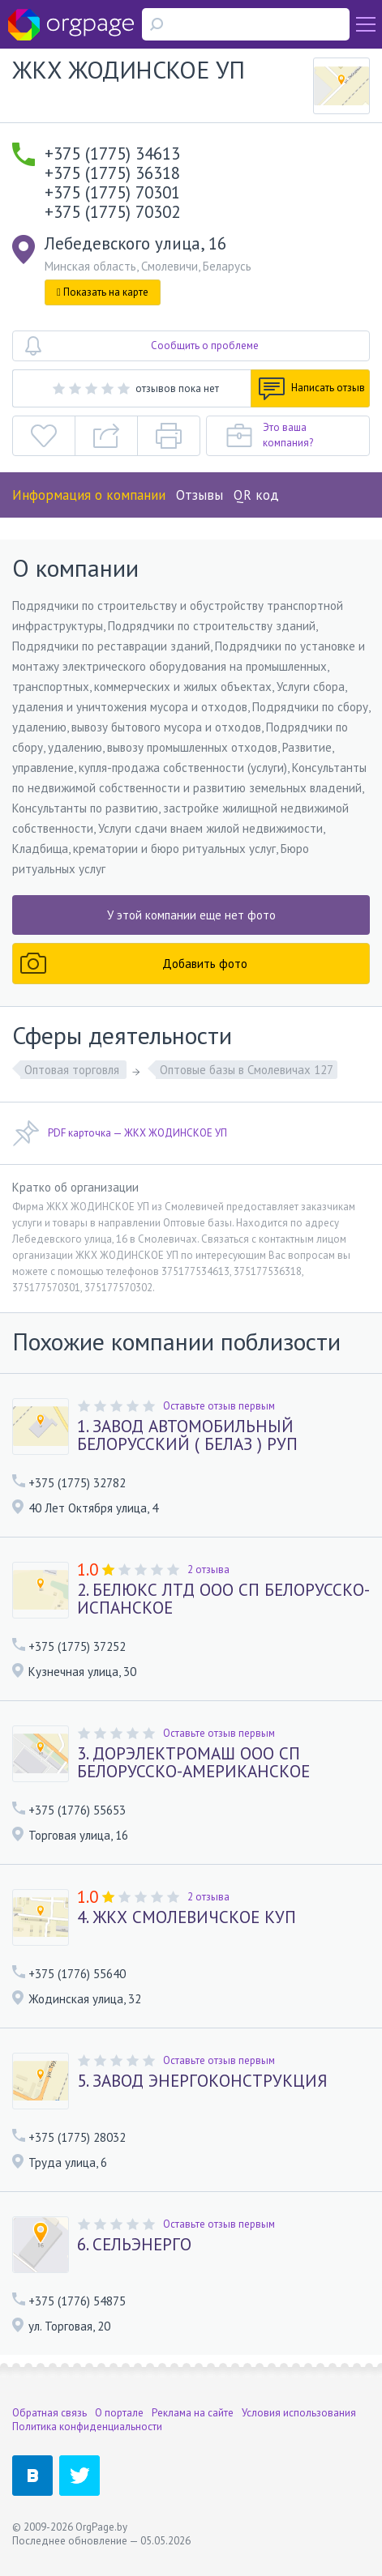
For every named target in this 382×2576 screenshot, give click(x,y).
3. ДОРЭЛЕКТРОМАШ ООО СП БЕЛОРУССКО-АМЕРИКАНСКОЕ (193, 1763)
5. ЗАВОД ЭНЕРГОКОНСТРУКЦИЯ (202, 2081)
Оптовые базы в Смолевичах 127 (246, 1069)
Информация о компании (88, 495)
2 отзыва (208, 1569)
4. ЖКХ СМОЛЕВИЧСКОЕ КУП (186, 1917)
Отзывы (199, 495)
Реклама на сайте (193, 2413)
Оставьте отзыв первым (219, 1406)
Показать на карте (102, 292)
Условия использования (299, 2413)
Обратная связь (49, 2413)
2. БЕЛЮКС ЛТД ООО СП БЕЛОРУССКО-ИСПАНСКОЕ (223, 1599)
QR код (256, 495)
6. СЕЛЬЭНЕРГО (134, 2245)
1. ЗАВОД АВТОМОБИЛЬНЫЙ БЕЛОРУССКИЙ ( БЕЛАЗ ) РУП (187, 1435)
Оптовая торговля (73, 1069)
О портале (119, 2413)
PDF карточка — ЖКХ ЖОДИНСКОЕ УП (119, 1133)
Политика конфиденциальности (87, 2426)
